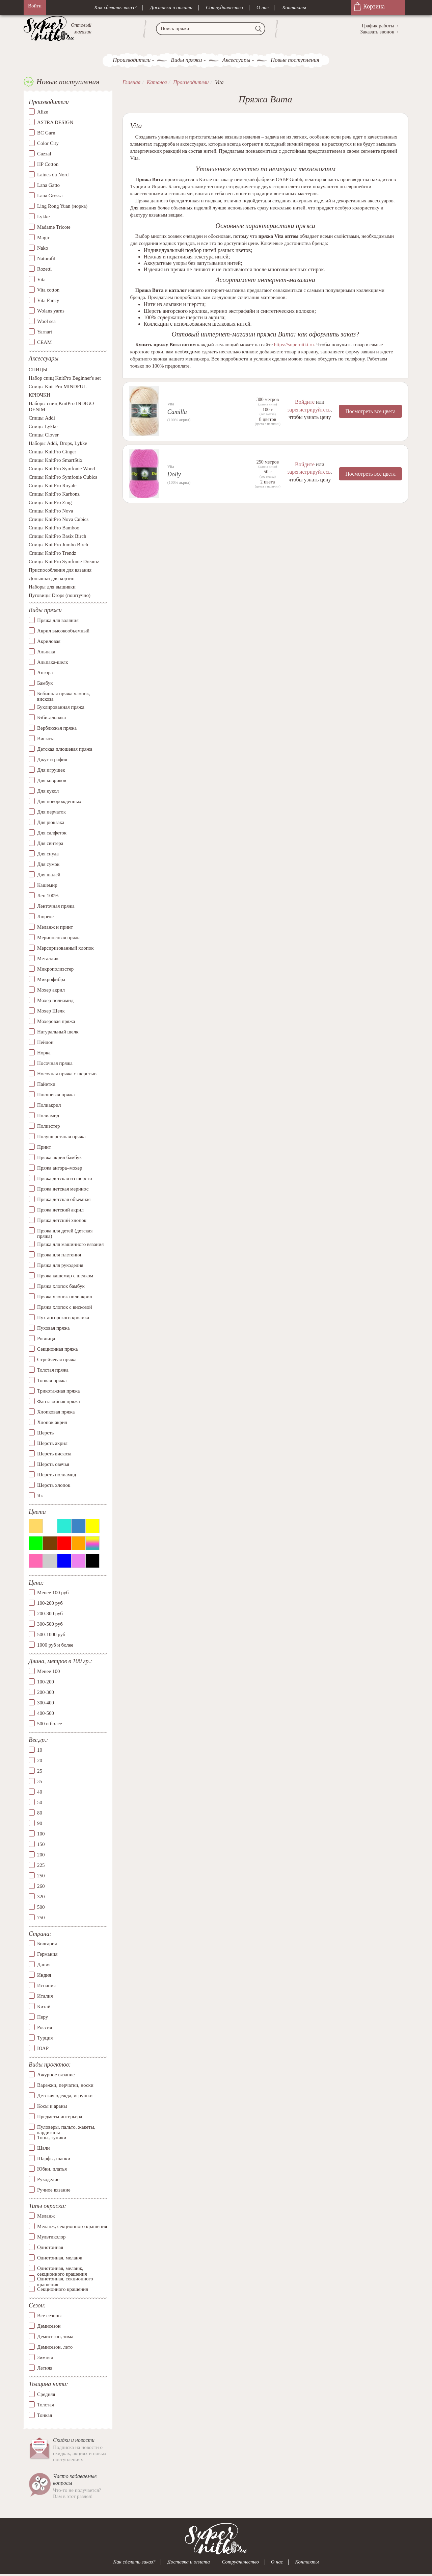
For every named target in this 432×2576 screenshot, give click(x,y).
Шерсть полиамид (56, 1474)
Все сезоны (49, 2315)
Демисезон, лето (55, 2347)
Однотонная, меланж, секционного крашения (62, 2268)
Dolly (174, 473)
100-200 (45, 1682)
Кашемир (47, 885)
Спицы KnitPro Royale (53, 486)
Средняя (46, 2394)
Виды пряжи (186, 60)
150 (41, 1844)
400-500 (45, 1713)
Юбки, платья (52, 2169)
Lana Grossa (49, 196)
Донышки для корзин (52, 578)
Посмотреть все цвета (370, 411)
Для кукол (48, 791)
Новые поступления (295, 60)
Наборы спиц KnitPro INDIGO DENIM (61, 406)
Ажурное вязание (56, 2074)
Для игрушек (51, 770)
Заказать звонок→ (379, 31)
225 (41, 1865)
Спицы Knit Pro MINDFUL (57, 387)
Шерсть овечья (53, 1464)
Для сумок (48, 864)
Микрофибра (51, 979)
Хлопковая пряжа (56, 1412)
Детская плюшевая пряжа (64, 749)
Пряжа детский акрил (60, 1209)
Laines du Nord (53, 175)
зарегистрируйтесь (308, 409)
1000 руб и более (55, 1645)
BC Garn (46, 133)
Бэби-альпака (51, 717)
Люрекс (45, 916)
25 (39, 1771)
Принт (44, 1147)
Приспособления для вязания (60, 570)
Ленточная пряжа (56, 906)
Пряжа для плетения (59, 1254)
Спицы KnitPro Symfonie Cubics (63, 477)
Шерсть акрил (52, 1443)
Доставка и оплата (171, 7)
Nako (42, 248)
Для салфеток (51, 832)
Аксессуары (236, 60)
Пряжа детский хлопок (61, 1220)
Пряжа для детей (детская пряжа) (64, 1233)
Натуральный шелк (57, 1031)
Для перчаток (51, 812)
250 (41, 1875)
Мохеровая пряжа (56, 1021)
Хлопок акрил (52, 1422)
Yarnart (44, 332)
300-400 (45, 1703)
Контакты (294, 7)
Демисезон (49, 2326)
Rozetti (44, 269)
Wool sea (46, 321)
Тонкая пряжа (51, 1380)
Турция (45, 2038)
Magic (43, 238)
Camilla (177, 411)
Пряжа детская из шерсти (64, 1178)
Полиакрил (49, 1105)
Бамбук (45, 683)
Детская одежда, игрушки (64, 2095)
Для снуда (48, 853)
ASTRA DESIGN (55, 122)
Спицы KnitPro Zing (50, 502)
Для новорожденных (59, 801)
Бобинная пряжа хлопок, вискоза (63, 696)
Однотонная (50, 2247)
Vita (41, 279)
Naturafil (46, 258)
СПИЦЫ (38, 370)
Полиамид (48, 1115)
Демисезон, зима (55, 2336)
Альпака (46, 651)
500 (41, 1907)
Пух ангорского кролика (63, 1317)
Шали (43, 2148)
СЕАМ (44, 342)
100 (41, 1833)
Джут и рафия (52, 759)
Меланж (46, 2216)
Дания (44, 1965)
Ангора (45, 672)
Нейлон (45, 1042)
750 (41, 1917)
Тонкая (44, 2415)
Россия (44, 2027)
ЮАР (43, 2048)
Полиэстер (48, 1126)
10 (39, 1750)
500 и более (49, 1724)
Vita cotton (48, 290)
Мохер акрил (51, 990)
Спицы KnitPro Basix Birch (57, 536)
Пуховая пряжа (53, 1328)
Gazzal (44, 154)
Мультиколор (51, 2237)
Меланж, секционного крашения (72, 2226)
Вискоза (45, 738)
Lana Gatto (48, 185)
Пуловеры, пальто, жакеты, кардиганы (66, 2127)
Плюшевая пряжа (56, 1094)
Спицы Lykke (43, 426)
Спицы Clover (44, 435)
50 (39, 1802)
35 (39, 1781)
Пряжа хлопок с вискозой (64, 1307)
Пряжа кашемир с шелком (65, 1275)
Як (40, 1495)
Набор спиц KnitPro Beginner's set (65, 378)
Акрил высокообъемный (63, 630)
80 (39, 1813)
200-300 (45, 1692)
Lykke (43, 217)
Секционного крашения (62, 2289)
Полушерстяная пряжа (61, 1136)
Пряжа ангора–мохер (59, 1168)
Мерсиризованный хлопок (65, 948)
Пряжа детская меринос (62, 1189)
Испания (46, 1986)
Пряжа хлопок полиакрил (64, 1296)
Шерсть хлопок (53, 1485)
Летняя (44, 2368)
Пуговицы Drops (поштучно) (59, 595)
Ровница (46, 1338)
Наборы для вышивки (52, 587)
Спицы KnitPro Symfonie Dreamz (64, 562)
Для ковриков (51, 780)
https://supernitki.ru (294, 344)
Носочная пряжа (55, 1063)
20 (39, 1760)
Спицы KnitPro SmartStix (55, 460)
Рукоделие (48, 2179)
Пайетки (46, 1084)
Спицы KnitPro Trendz (52, 553)
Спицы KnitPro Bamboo (54, 528)
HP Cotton (47, 164)
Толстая (45, 2404)
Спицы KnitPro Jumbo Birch (58, 545)
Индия (44, 1975)
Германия (47, 1954)
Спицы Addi (42, 418)
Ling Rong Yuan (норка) (62, 206)
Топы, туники (51, 2137)
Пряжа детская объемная (63, 1199)
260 (41, 1886)
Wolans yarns (50, 311)
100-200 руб (50, 1603)
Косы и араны (52, 2106)
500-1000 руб (51, 1634)
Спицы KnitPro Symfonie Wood (62, 469)
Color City (48, 143)
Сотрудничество (224, 7)
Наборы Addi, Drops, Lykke (58, 443)
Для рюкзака (50, 822)
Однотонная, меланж (59, 2258)
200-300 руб (50, 1614)
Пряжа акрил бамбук (59, 1157)
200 (41, 1854)
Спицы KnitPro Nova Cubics (58, 519)
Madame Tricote (54, 227)
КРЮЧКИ (39, 395)
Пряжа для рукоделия (60, 1265)
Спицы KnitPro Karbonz (54, 494)
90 (39, 1823)
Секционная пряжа (57, 1349)
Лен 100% (48, 895)
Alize (42, 112)
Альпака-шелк (52, 662)
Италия (45, 1996)
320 (41, 1896)
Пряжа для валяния (58, 620)
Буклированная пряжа (60, 707)
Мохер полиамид (55, 1000)
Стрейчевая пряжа (57, 1359)
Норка (44, 1052)
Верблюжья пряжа (57, 728)
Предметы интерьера (59, 2116)
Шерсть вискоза (54, 1453)
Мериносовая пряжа (59, 937)
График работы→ (380, 25)
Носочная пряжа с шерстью (67, 1073)
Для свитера (50, 843)
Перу (42, 2017)
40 (39, 1792)
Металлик (48, 958)
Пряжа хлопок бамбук (61, 1286)
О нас (262, 7)
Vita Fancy (48, 300)
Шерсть (45, 1432)
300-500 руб (50, 1624)
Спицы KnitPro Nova (51, 511)
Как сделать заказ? (115, 7)
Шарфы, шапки (53, 2158)
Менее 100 (48, 1671)
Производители (132, 60)
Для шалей (48, 874)
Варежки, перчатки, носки (65, 2085)
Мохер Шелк (51, 1011)
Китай (43, 2006)
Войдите (304, 402)
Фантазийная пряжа (58, 1401)
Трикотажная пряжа (58, 1391)
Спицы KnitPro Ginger (52, 452)
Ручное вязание (54, 2190)
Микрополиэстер (55, 969)
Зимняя (45, 2357)
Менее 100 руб (53, 1593)
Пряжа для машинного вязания (70, 1244)
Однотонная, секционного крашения (65, 2279)
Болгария (47, 1944)
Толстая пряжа (53, 1370)
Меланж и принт (55, 927)
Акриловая (48, 641)
